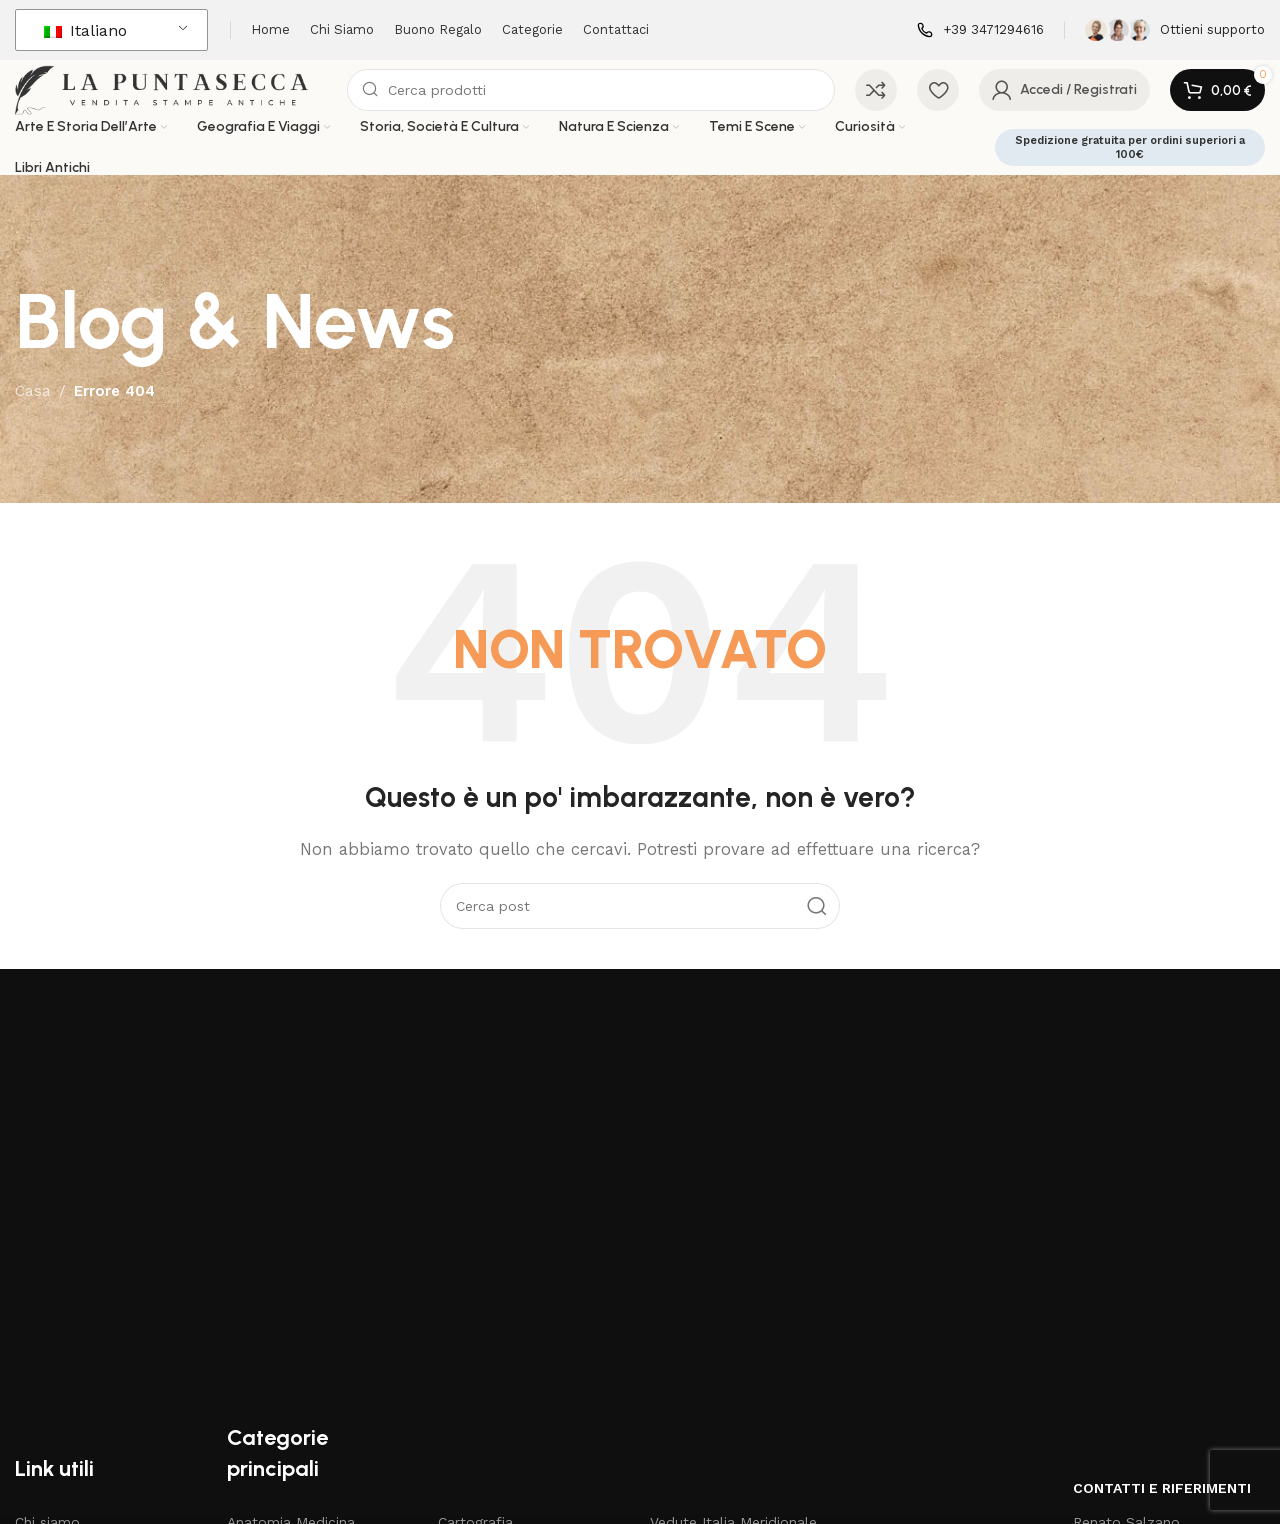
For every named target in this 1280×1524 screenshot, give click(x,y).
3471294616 (1128, 1357)
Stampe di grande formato (741, 1392)
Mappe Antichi (485, 1392)
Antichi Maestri (276, 1289)
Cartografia (475, 1255)
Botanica (257, 1392)
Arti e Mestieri (273, 1323)
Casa (33, 415)
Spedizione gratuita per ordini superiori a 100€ (1130, 171)
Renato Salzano (1126, 1255)
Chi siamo (47, 1255)
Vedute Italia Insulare (721, 1357)
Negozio (42, 1323)
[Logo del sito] (194, 101)
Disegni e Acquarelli (503, 1323)
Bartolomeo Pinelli (289, 1357)
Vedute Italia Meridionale (733, 1255)
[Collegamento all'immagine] (187, 1068)
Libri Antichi (477, 1357)
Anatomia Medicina (291, 1255)
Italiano (85, 30)
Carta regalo (56, 1357)
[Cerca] (614, 102)
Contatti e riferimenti (1162, 1221)
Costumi (465, 1289)
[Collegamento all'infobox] (980, 30)
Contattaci (50, 1392)
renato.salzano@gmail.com (1165, 1323)
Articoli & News (66, 1289)
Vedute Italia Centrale (723, 1289)
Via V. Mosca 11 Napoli (1147, 1289)
